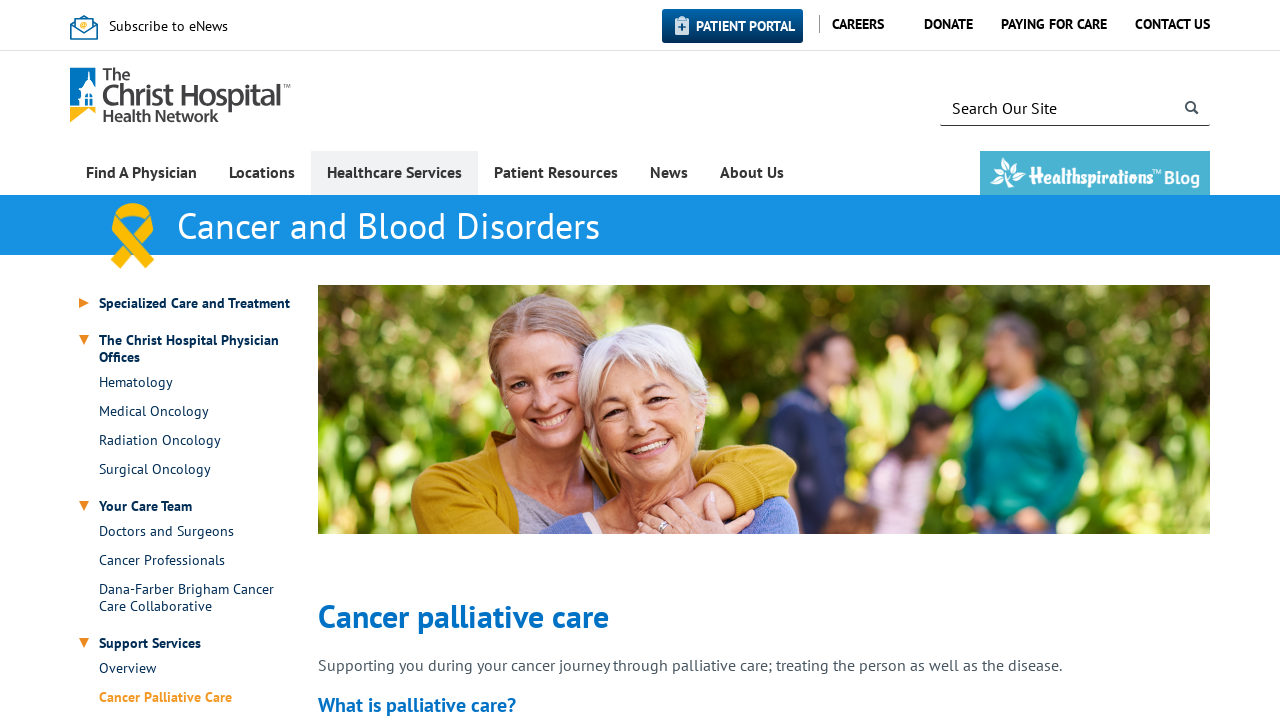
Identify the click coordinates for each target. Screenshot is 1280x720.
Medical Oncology (154, 411)
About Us (752, 172)
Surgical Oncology (155, 469)
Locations (262, 172)
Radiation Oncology (160, 440)
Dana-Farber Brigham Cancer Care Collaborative (186, 598)
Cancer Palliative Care (165, 697)
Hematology (136, 382)
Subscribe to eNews (168, 26)
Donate (948, 24)
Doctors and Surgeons (166, 531)
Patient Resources (556, 172)
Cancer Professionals (162, 560)
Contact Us (1172, 24)
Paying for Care (1054, 24)
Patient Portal (745, 26)
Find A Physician (141, 172)
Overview (127, 668)
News (669, 172)
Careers (858, 24)
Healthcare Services (394, 172)
